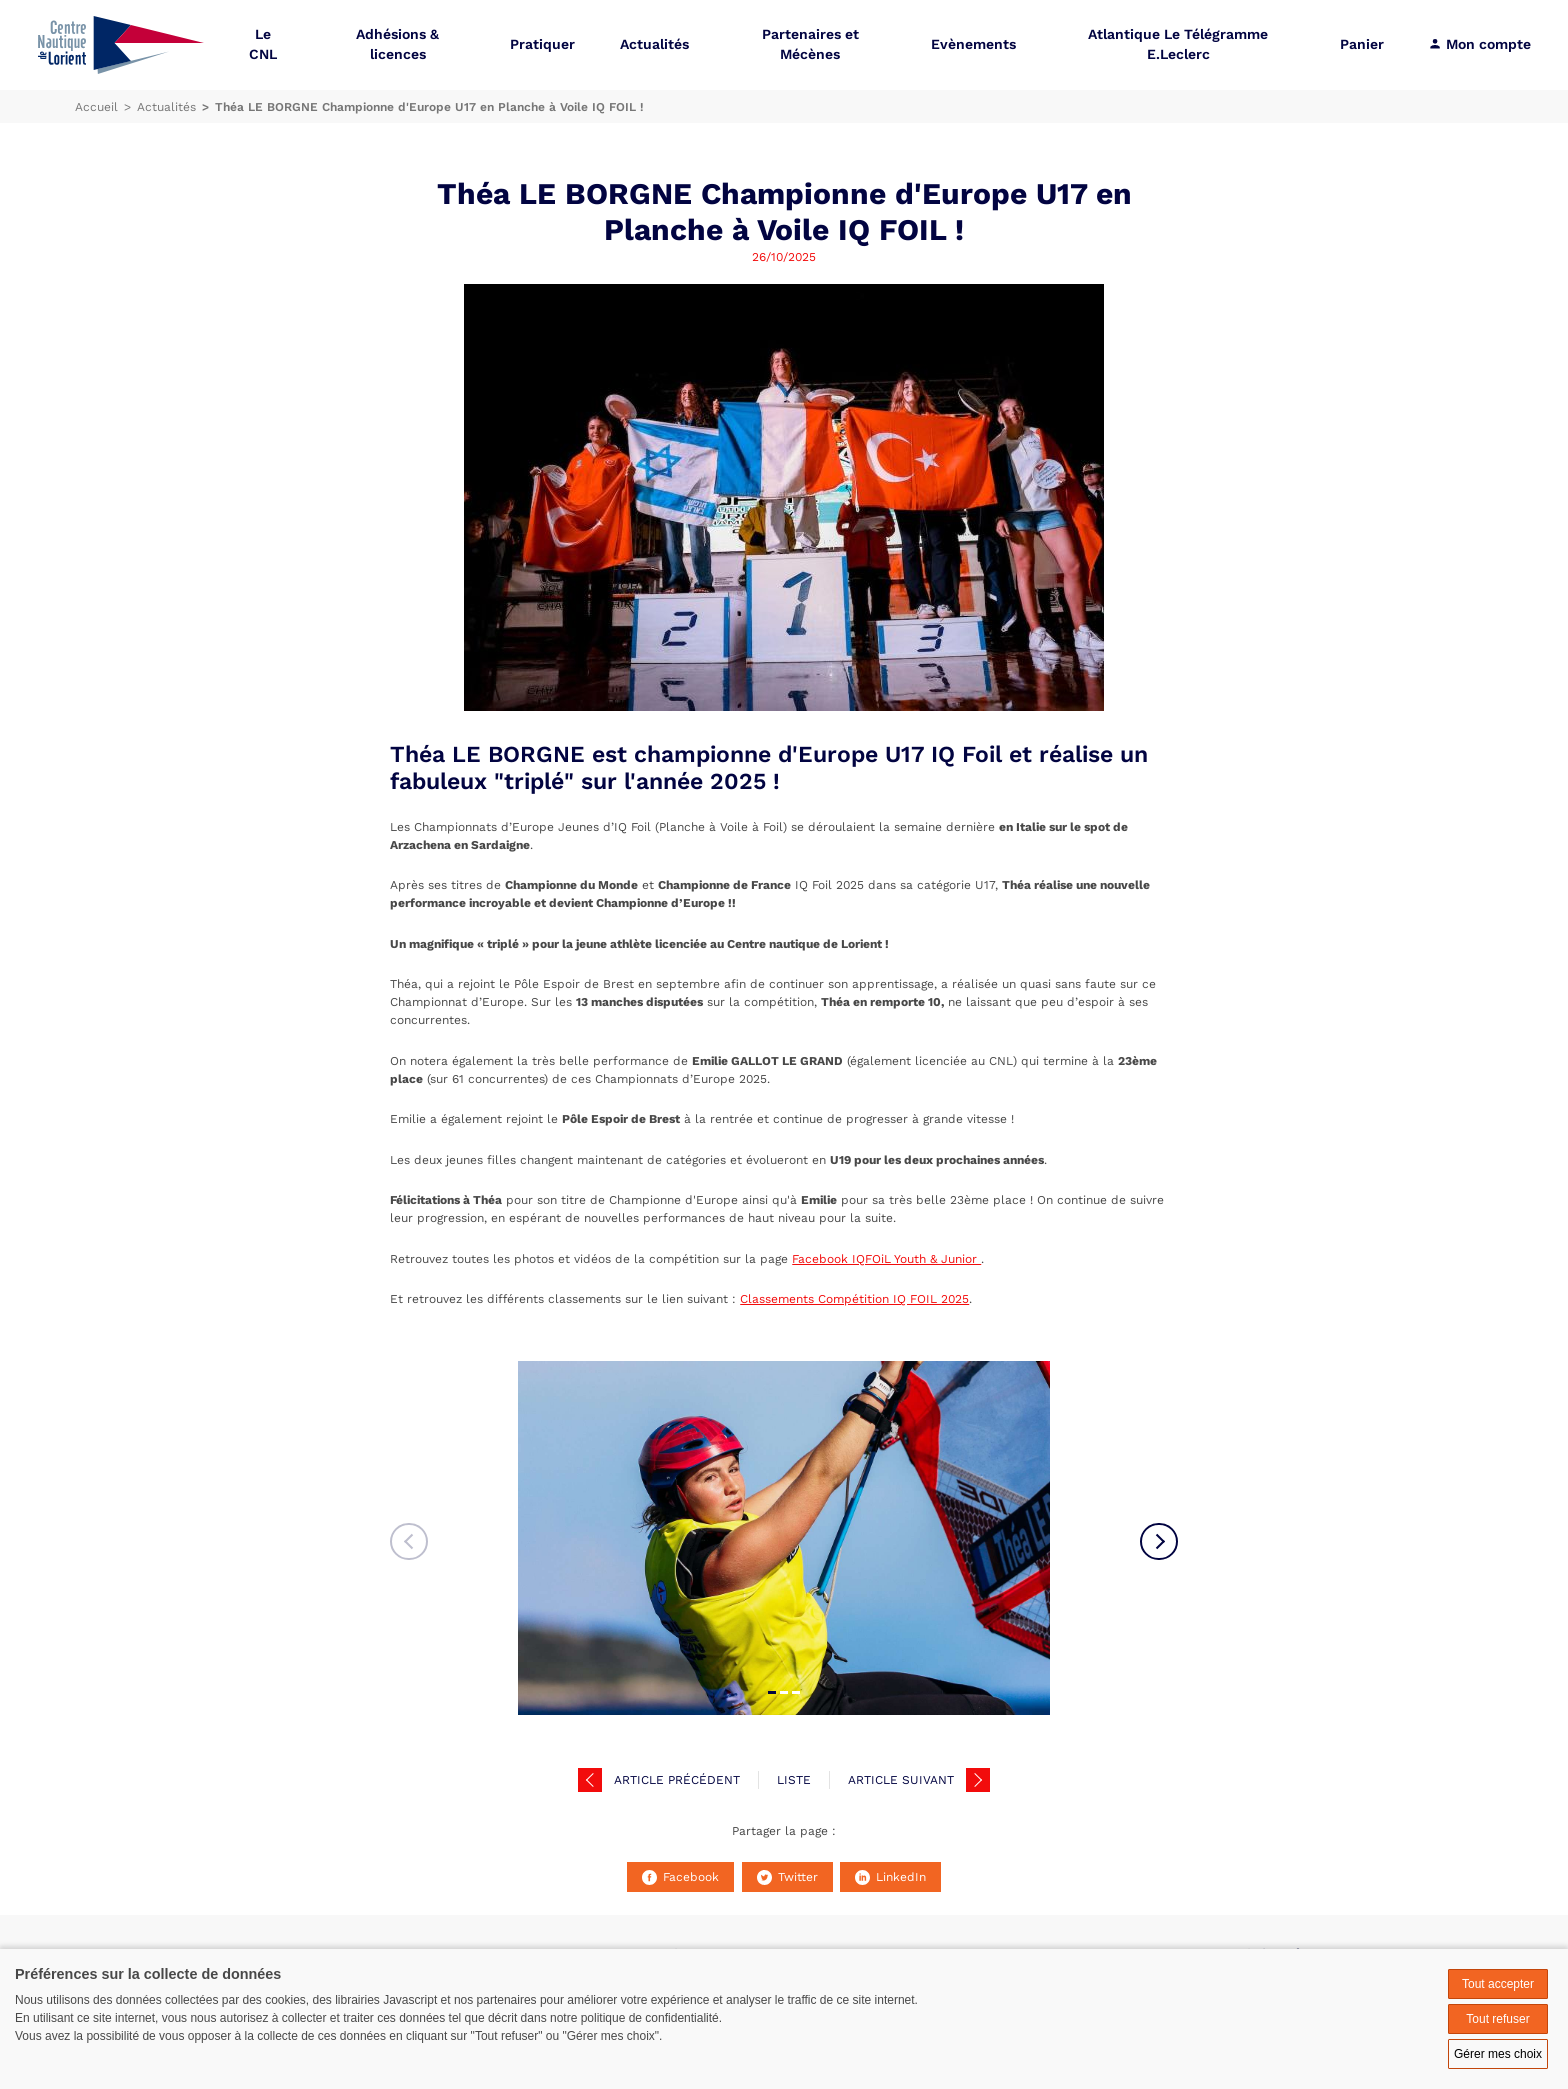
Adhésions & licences (397, 44)
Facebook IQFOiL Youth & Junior (886, 1259)
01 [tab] (772, 1692)
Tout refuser (1497, 2019)
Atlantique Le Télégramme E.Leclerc (1178, 44)
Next (1159, 1542)
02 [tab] (784, 1692)
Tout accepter (1498, 1984)
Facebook (680, 1877)
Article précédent (677, 1780)
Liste (794, 1780)
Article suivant (901, 1780)
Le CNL (263, 44)
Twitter (787, 1877)
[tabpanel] (784, 1538)
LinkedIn (890, 1877)
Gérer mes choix (1498, 2054)
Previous (409, 1542)
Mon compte (1479, 44)
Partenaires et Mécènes (810, 44)
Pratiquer (542, 44)
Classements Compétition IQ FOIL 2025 (854, 1299)
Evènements (973, 44)
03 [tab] (796, 1692)
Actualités (654, 44)
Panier (1362, 44)
